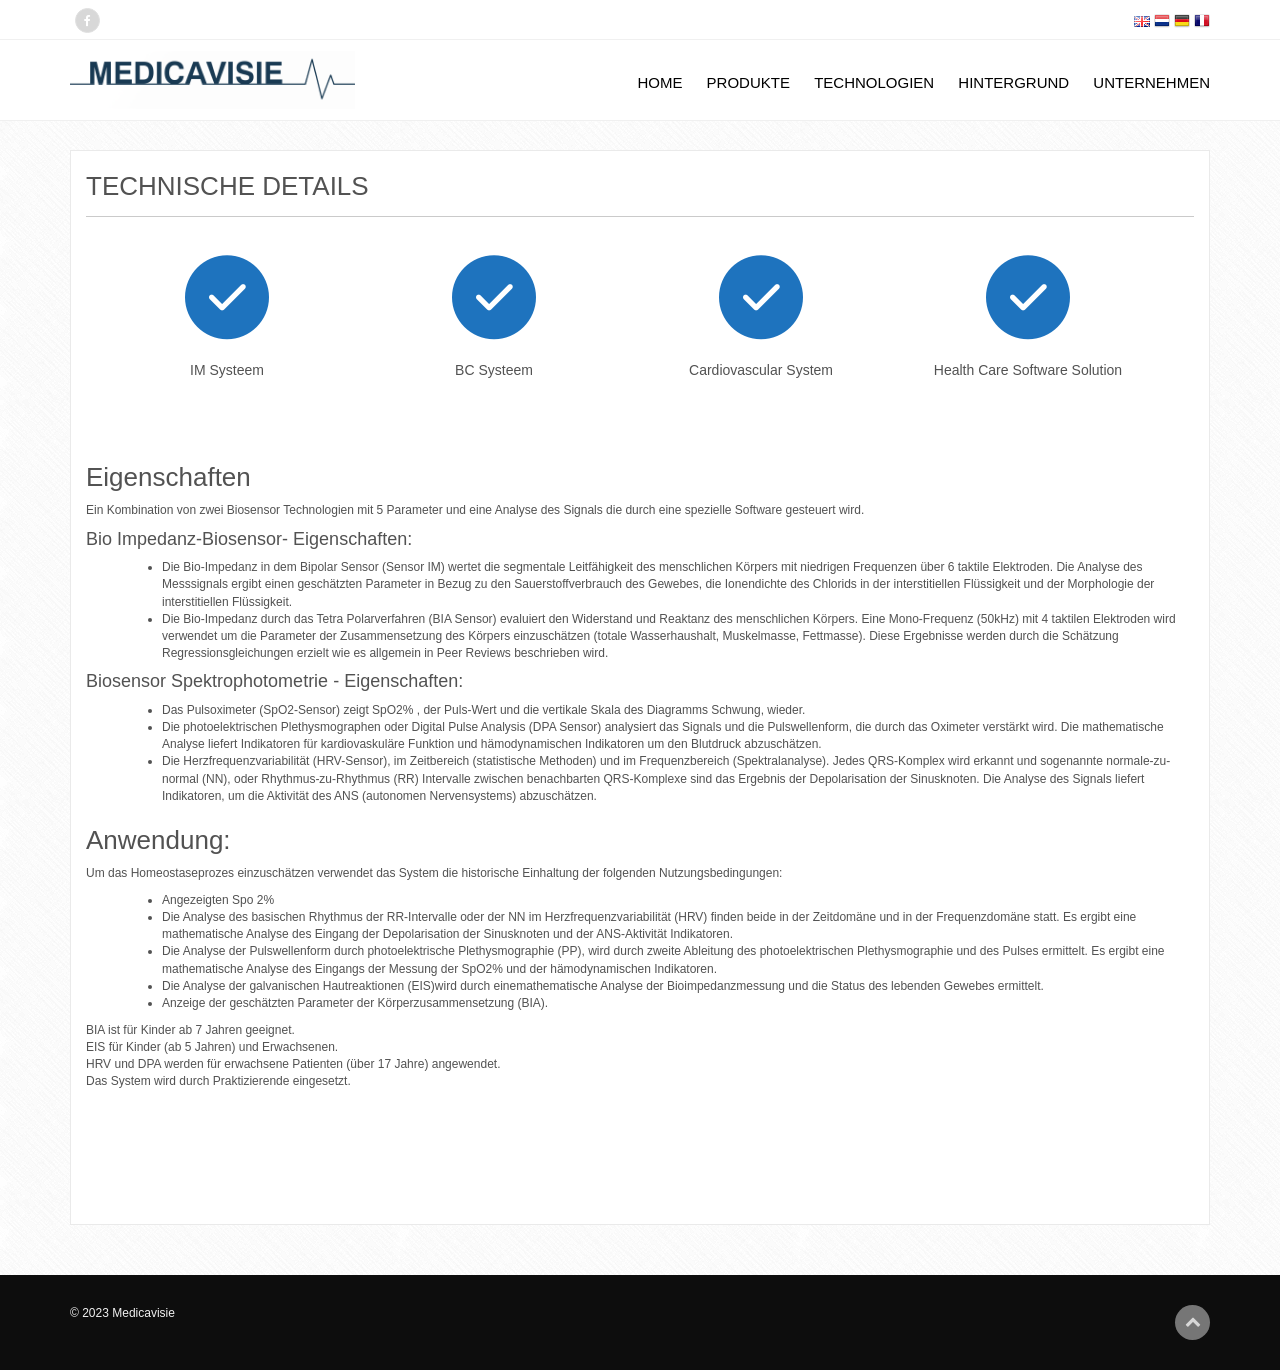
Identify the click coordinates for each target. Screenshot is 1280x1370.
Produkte (748, 82)
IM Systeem (227, 370)
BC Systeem (494, 370)
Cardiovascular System (761, 370)
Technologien (874, 82)
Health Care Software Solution (1028, 370)
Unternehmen (1151, 82)
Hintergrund (1013, 82)
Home (659, 82)
